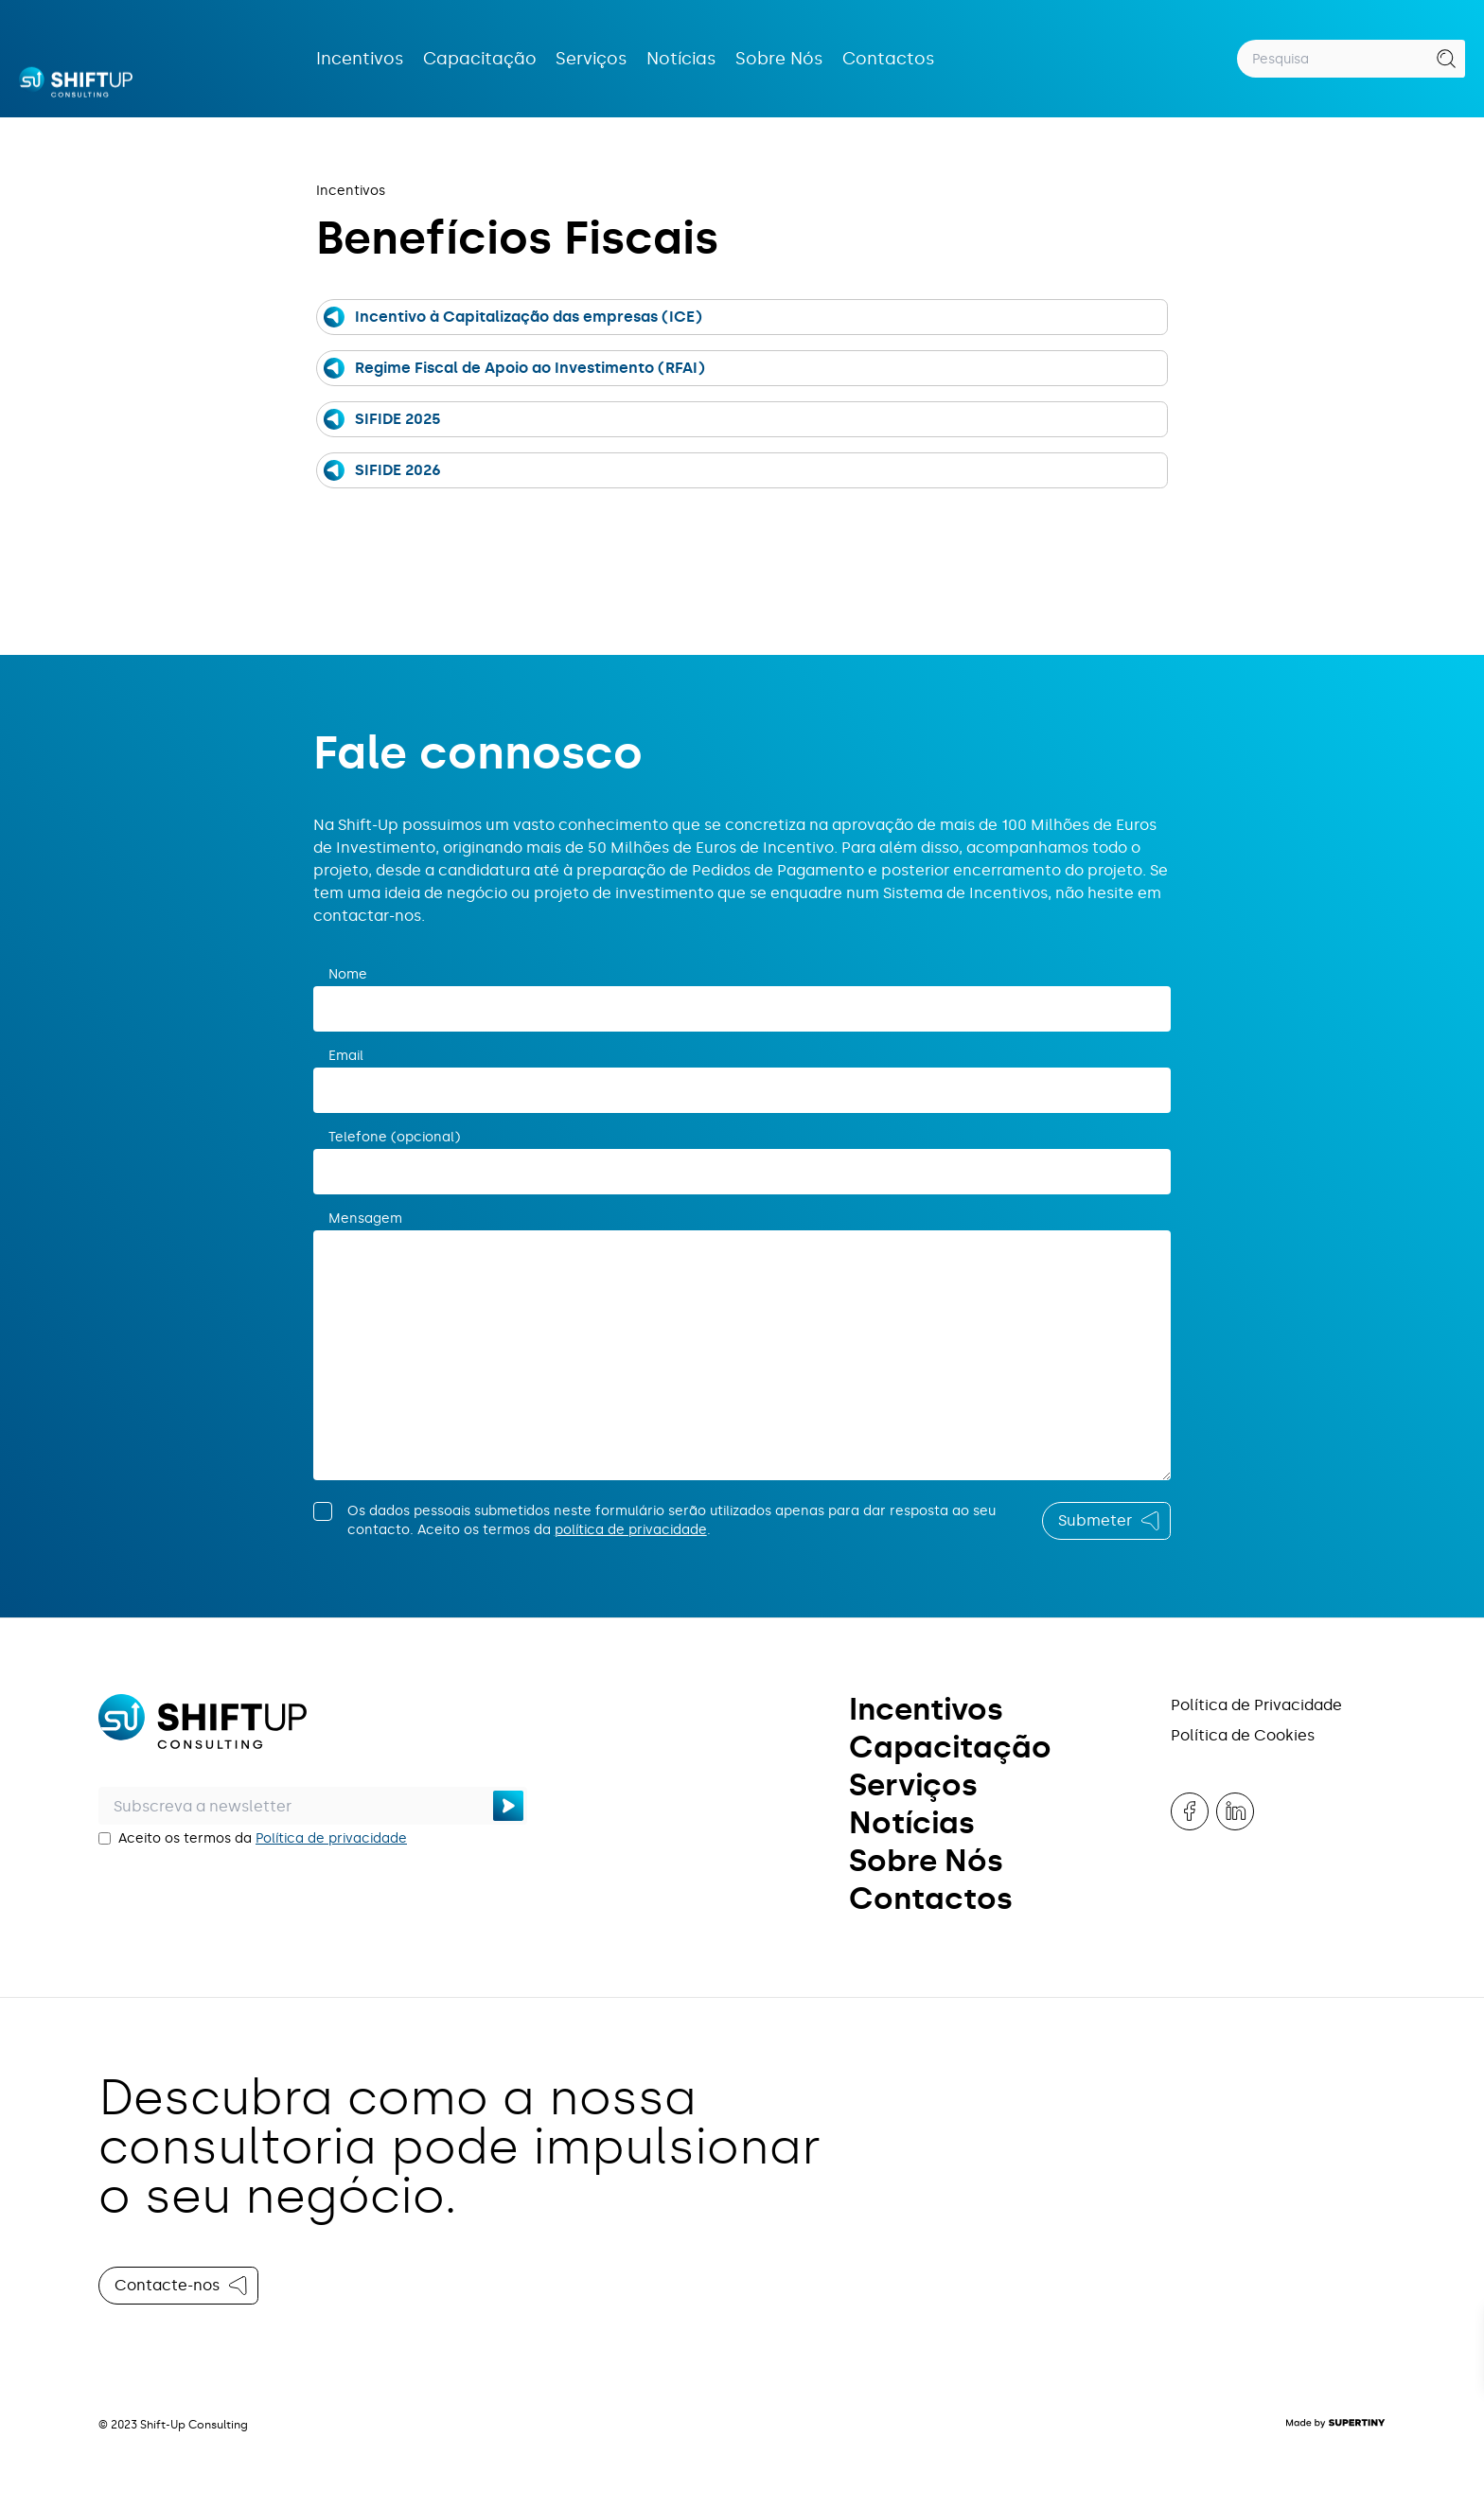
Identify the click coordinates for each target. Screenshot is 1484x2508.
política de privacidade (631, 1530)
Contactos (888, 58)
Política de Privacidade (1256, 1705)
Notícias (681, 58)
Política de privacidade (331, 1838)
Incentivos (360, 58)
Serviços (591, 58)
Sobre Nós (779, 58)
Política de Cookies (1243, 1735)
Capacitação (480, 58)
